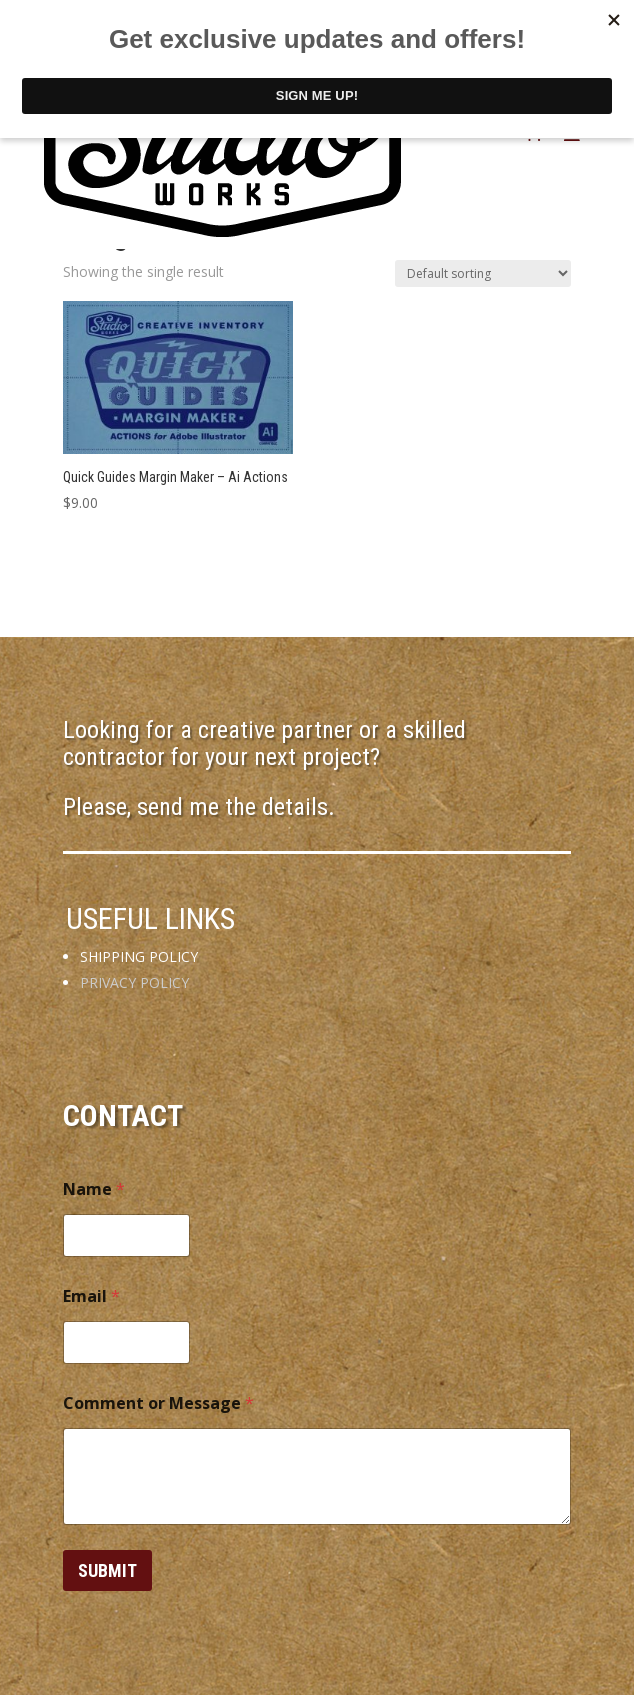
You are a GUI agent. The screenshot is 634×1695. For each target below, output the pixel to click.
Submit (107, 1570)
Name (94, 1189)
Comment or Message (158, 1403)
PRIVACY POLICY (134, 982)
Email (91, 1296)
